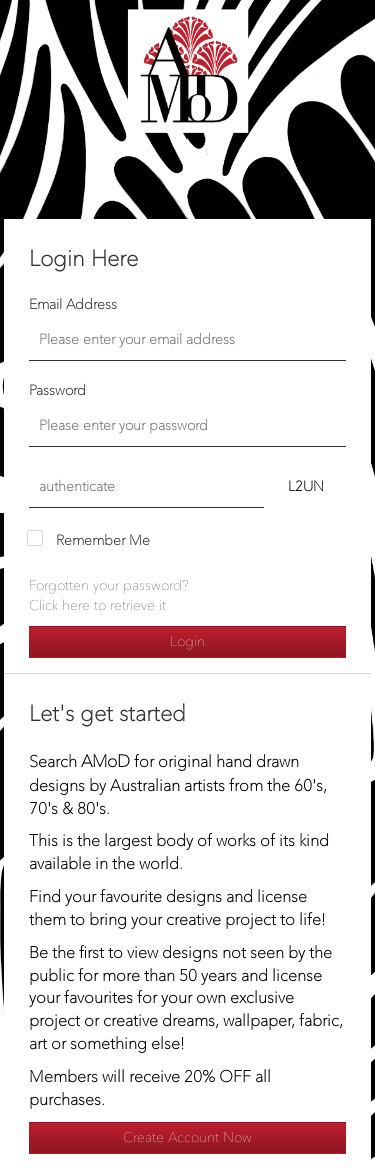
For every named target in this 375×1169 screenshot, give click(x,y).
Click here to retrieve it (97, 605)
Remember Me (103, 540)
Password (57, 390)
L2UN (306, 486)
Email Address (73, 304)
